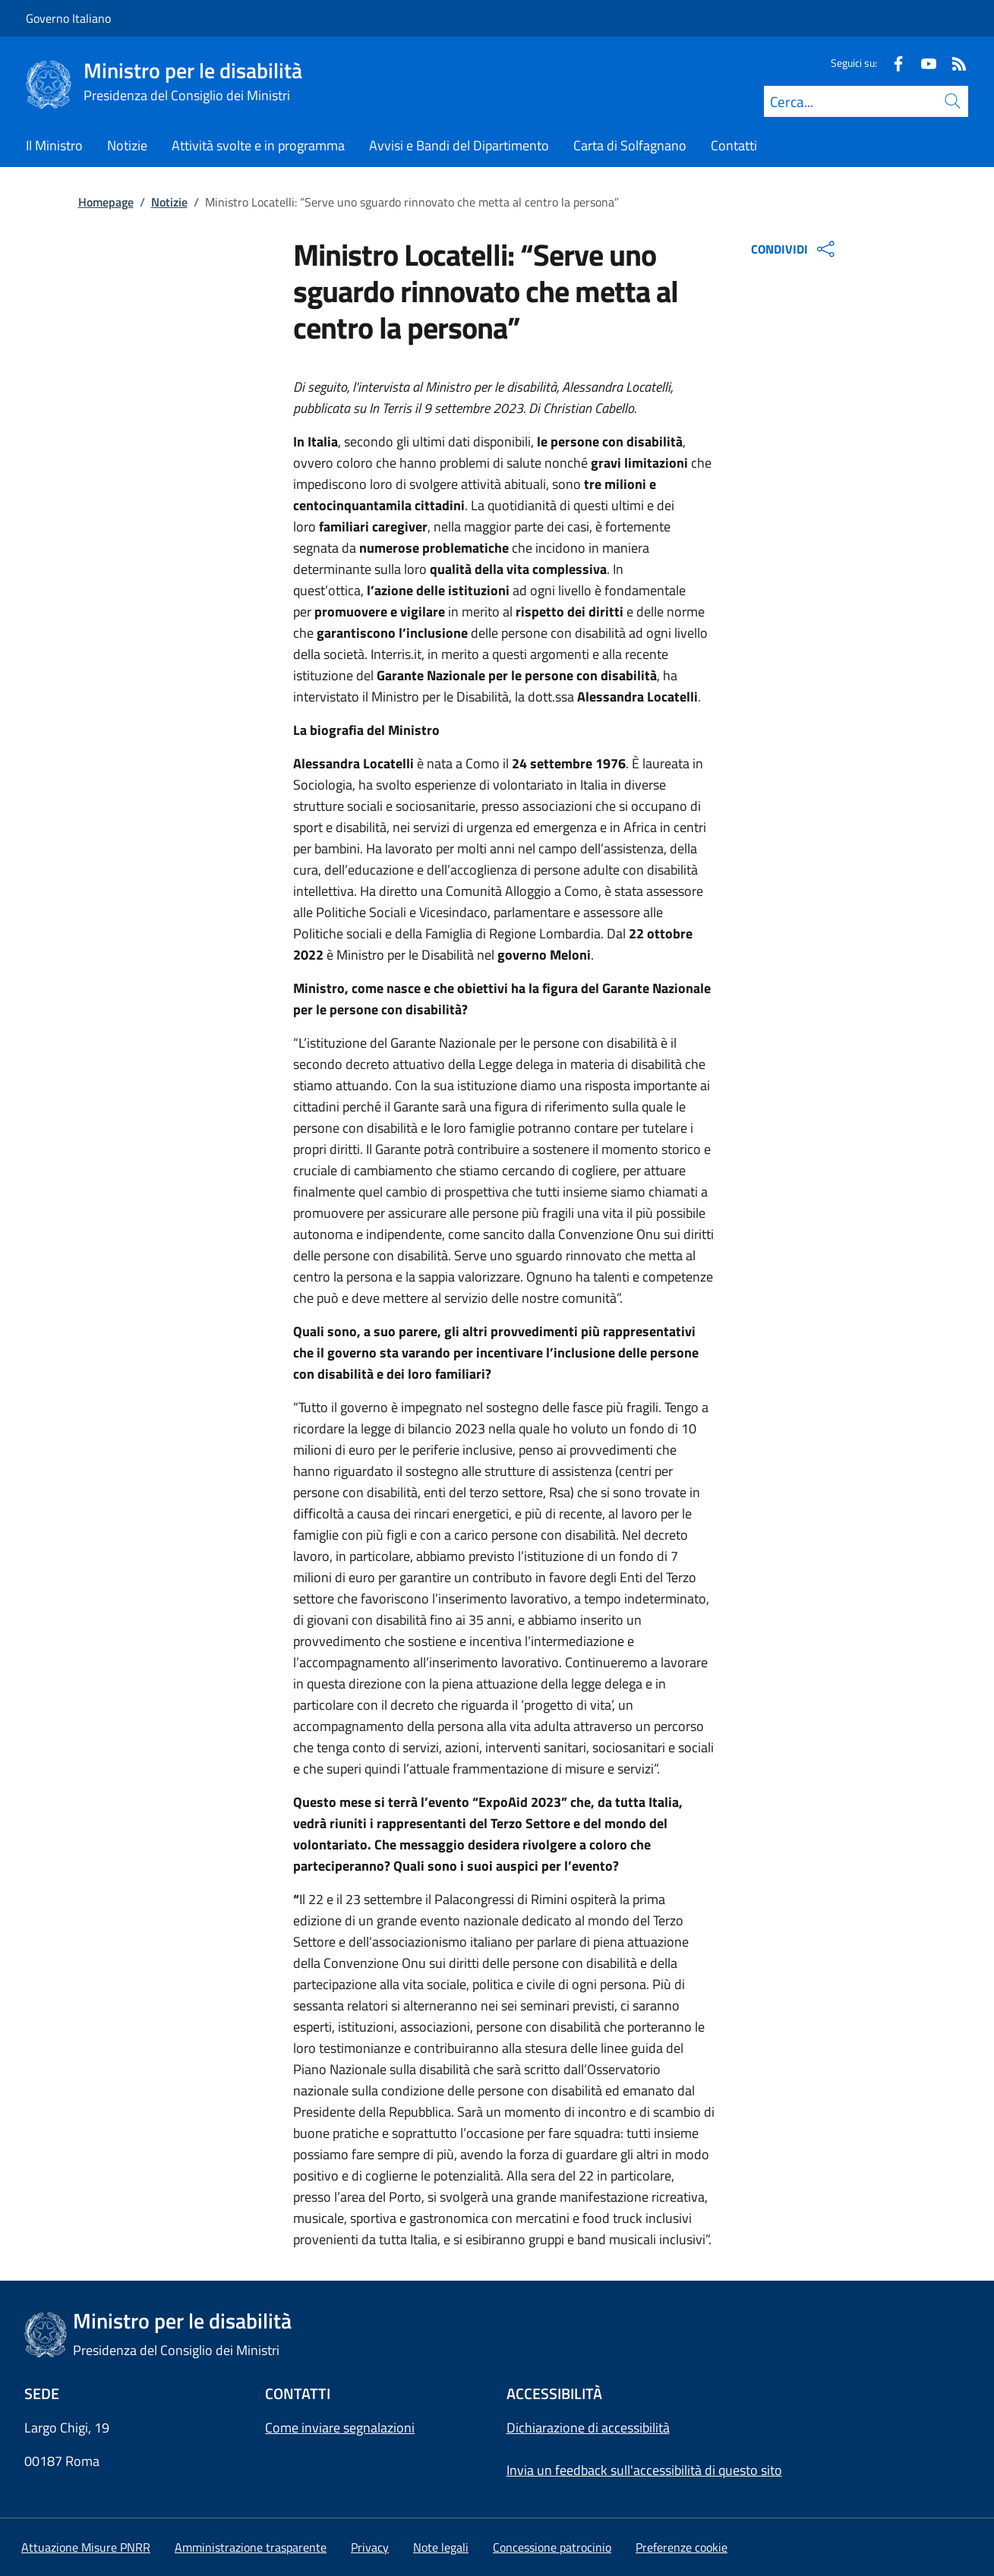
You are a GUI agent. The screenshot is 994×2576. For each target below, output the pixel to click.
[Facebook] (892, 62)
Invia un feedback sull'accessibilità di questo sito (644, 2470)
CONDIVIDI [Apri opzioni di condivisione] (794, 249)
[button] (681, 2547)
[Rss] (953, 62)
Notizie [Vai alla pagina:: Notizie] (169, 202)
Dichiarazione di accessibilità (588, 2427)
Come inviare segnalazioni (340, 2427)
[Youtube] (922, 62)
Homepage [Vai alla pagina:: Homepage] (106, 202)
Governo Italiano (68, 18)
